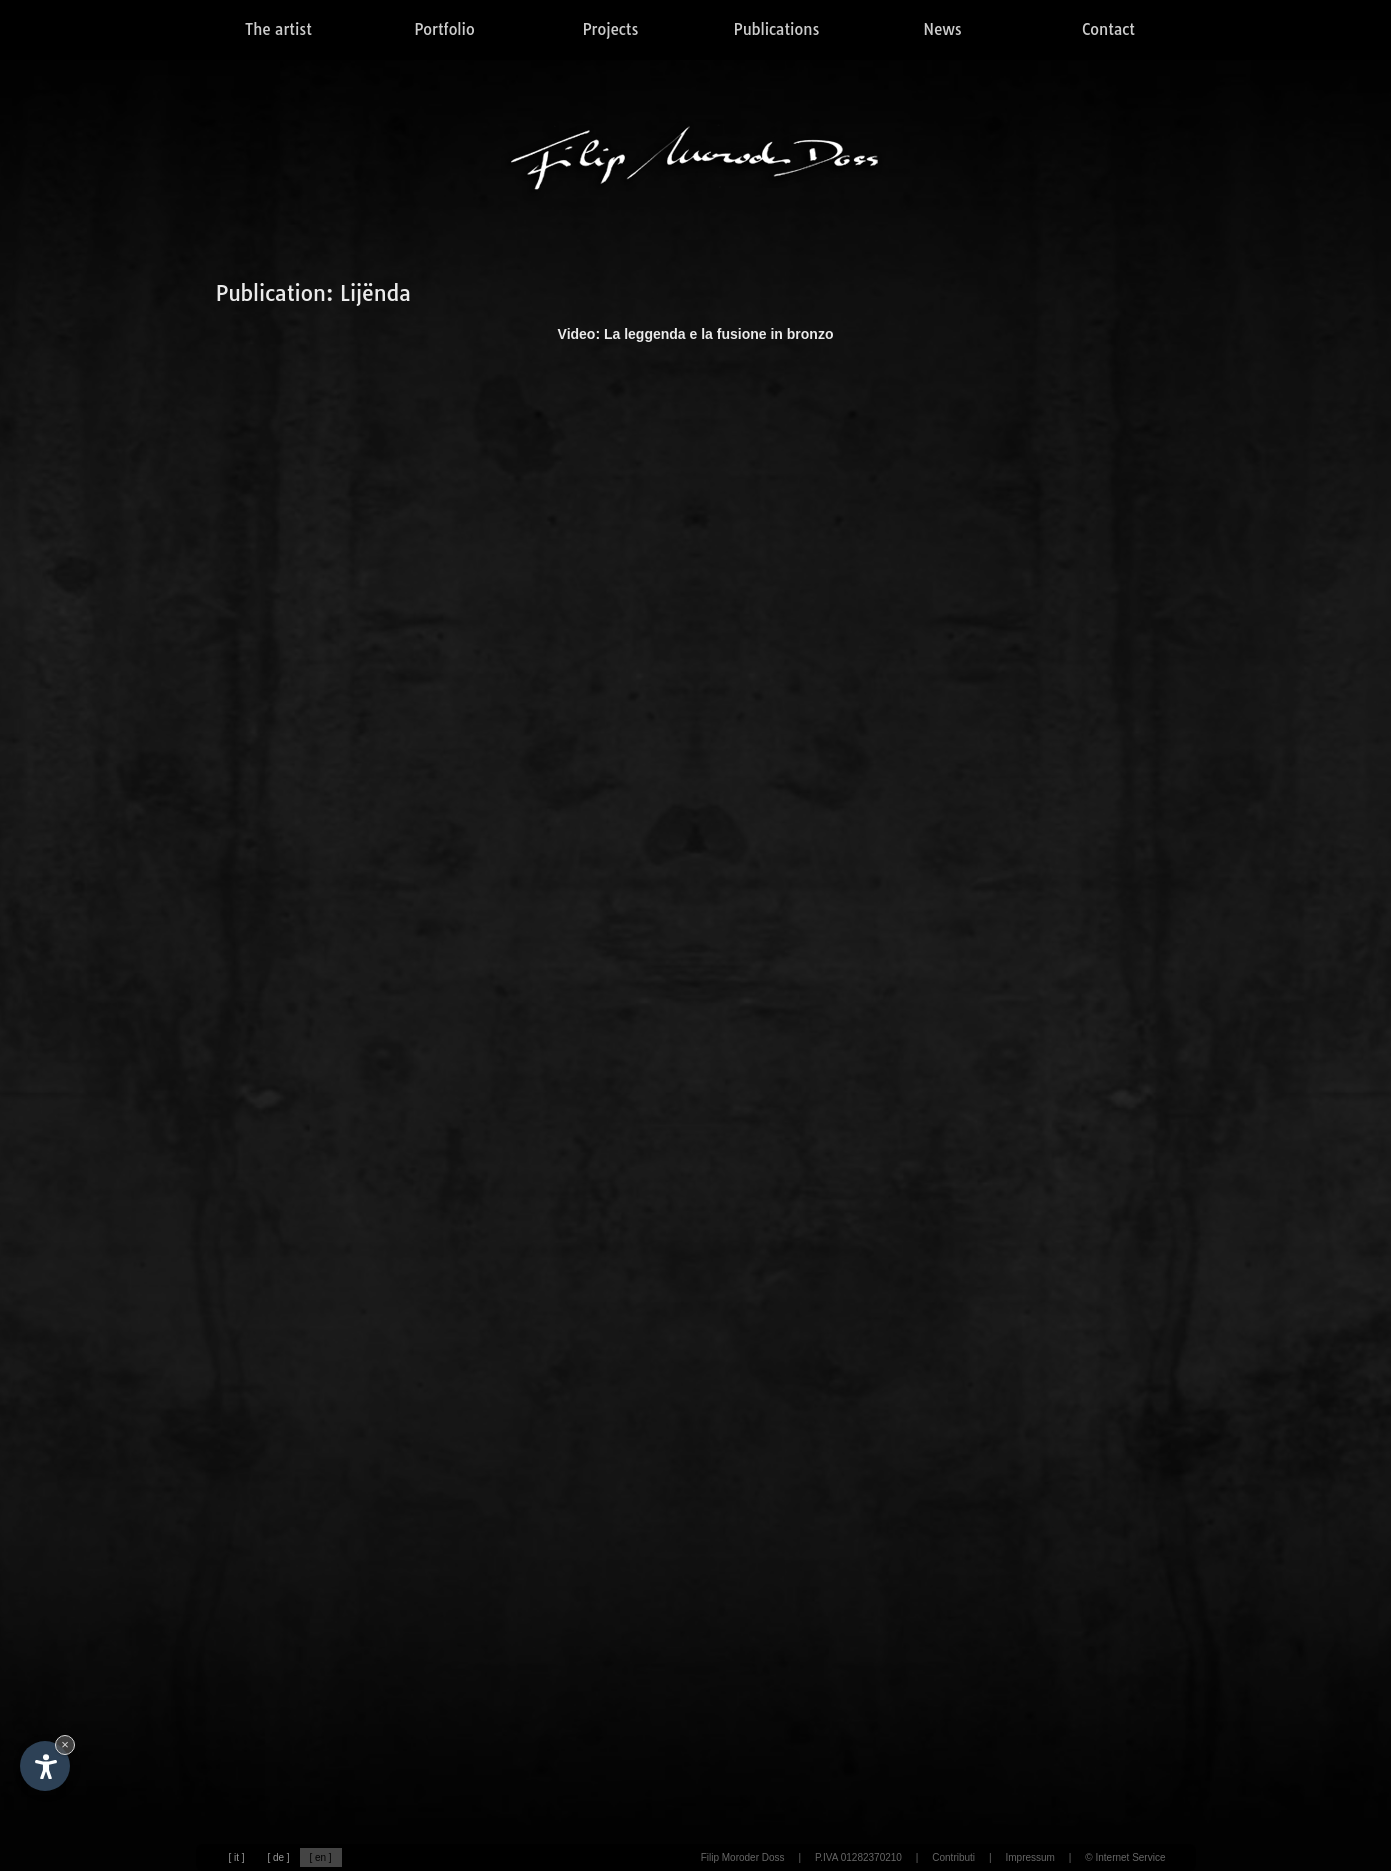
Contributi (953, 1857)
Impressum (1029, 1857)
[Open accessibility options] (45, 1766)
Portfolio (444, 29)
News (942, 29)
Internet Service (1130, 1857)
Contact (1108, 29)
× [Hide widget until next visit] (65, 1744)
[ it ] (236, 1857)
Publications (777, 29)
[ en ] (320, 1857)
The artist (278, 29)
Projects (611, 29)
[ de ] (278, 1857)
